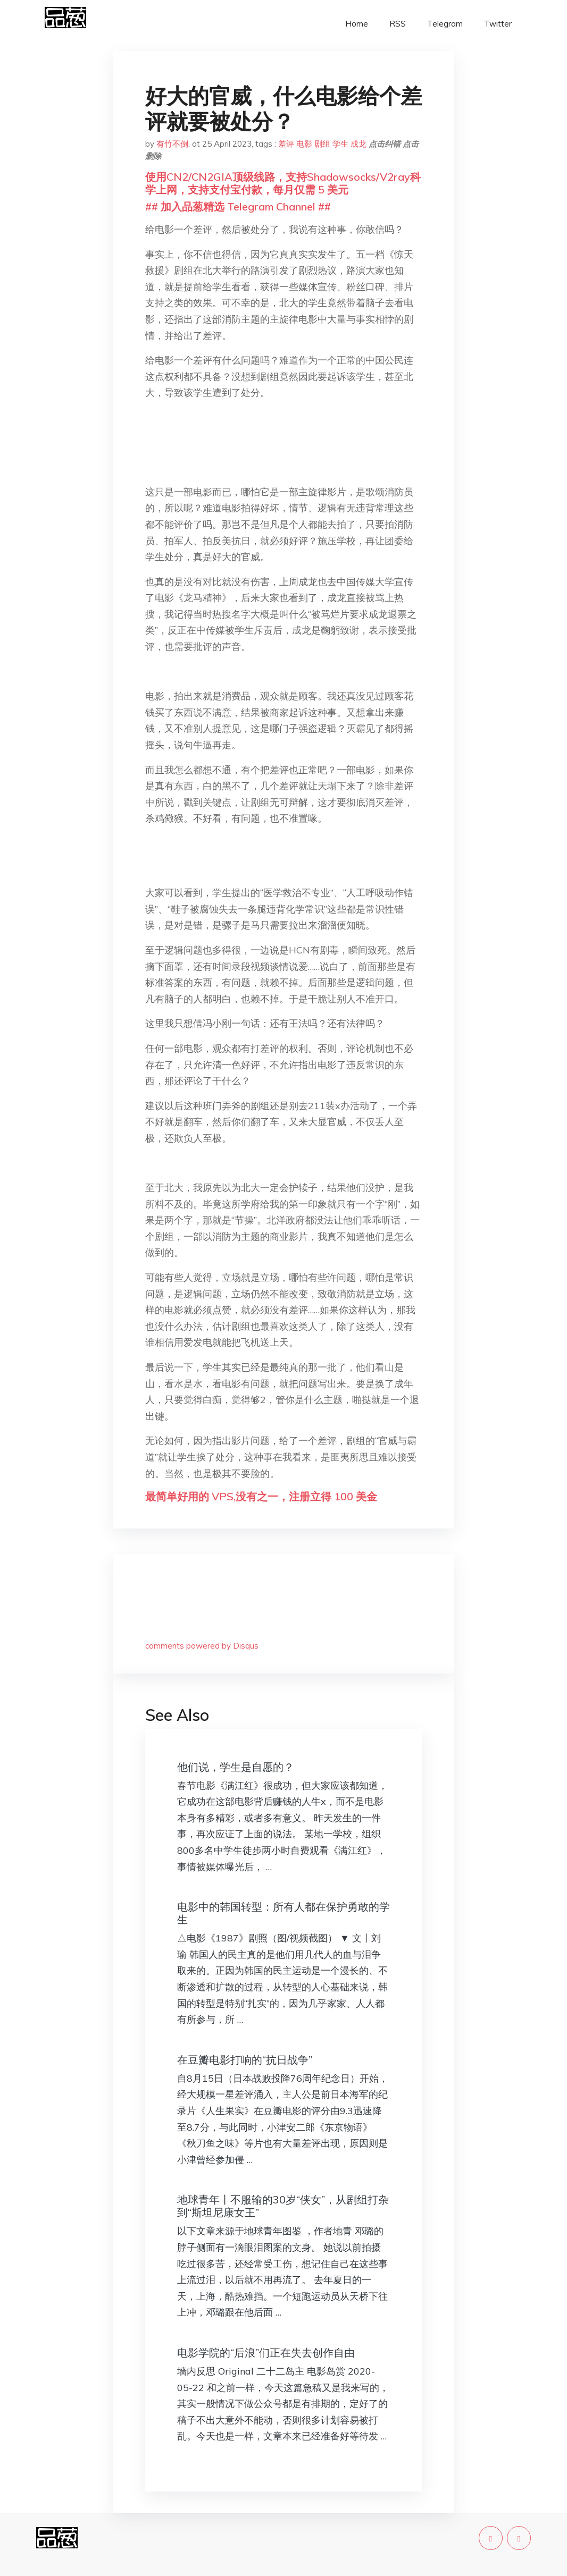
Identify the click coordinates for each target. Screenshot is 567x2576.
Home (356, 24)
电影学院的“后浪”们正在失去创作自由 (266, 2352)
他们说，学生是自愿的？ (235, 1766)
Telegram (445, 24)
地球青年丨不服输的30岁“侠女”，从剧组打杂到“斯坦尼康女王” (283, 2206)
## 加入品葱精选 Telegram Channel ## (238, 206)
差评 (286, 144)
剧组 (322, 144)
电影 (304, 144)
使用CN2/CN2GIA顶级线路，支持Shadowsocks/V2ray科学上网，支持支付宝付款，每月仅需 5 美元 (283, 183)
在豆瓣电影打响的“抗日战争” (244, 2059)
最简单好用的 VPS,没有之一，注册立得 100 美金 (261, 1496)
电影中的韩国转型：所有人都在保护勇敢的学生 (283, 1913)
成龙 (358, 144)
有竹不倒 (172, 144)
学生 (340, 144)
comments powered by (202, 1646)
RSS (397, 24)
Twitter (498, 24)
